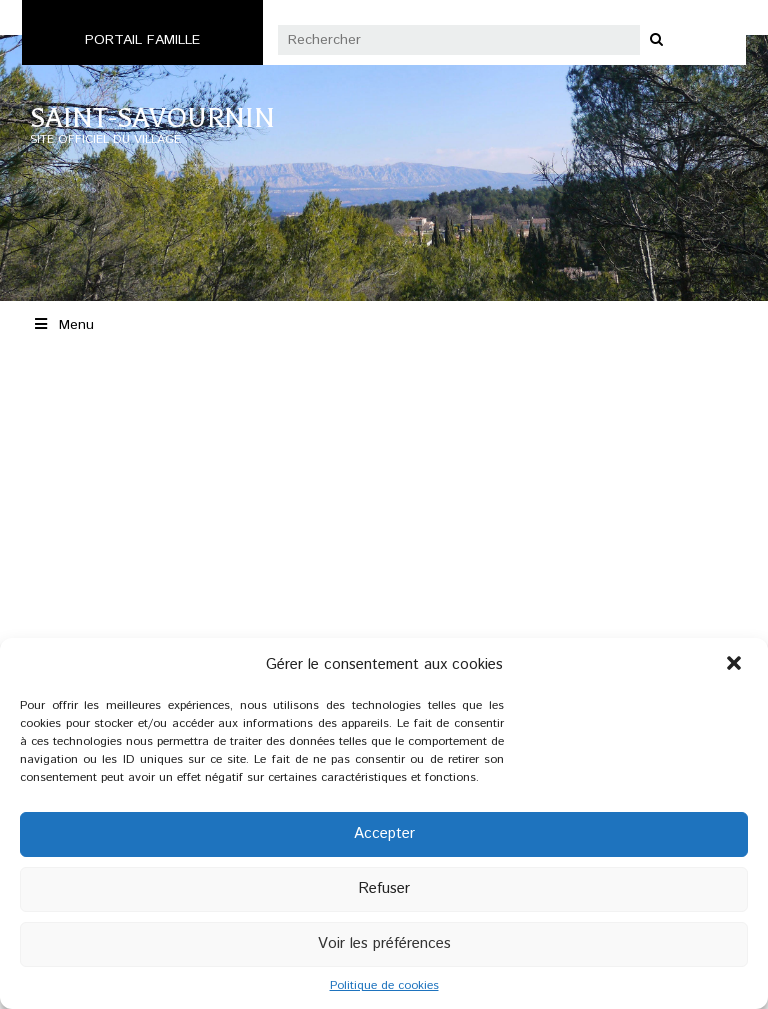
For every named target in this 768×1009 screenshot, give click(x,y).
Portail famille (142, 40)
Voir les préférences (384, 943)
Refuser (384, 888)
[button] (736, 665)
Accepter (384, 833)
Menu (63, 325)
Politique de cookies (384, 985)
